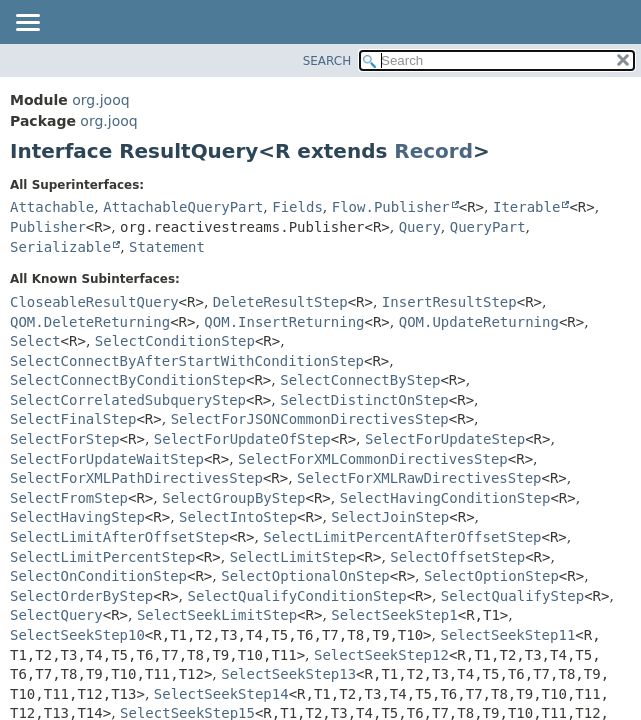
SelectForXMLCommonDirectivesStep (373, 459)
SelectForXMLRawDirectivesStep (419, 478)
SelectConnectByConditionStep (128, 380)
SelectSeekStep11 (507, 635)
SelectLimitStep (293, 557)
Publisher (48, 227)
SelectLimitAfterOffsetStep (119, 537)
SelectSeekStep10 (77, 635)
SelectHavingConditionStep (445, 498)
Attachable (52, 207)
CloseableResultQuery (94, 302)
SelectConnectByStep (360, 380)
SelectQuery (56, 615)
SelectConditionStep (175, 341)
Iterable (526, 207)
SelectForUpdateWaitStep (107, 459)
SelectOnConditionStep (98, 576)
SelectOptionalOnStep (305, 576)
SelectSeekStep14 (221, 694)
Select (35, 341)
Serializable (60, 247)
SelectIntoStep (238, 517)
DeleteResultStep (280, 302)
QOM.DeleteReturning (90, 322)
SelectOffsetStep (457, 557)
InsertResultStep (449, 302)
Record (433, 151)
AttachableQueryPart (183, 207)
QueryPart (488, 227)
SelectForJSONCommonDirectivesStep (310, 419)
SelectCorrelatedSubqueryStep (128, 400)
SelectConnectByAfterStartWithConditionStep (187, 361)
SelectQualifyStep (512, 596)
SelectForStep (65, 439)
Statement (167, 247)
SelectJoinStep (390, 517)
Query (420, 227)
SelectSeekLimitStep (217, 615)
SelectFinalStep (73, 419)
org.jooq (100, 100)
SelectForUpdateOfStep (242, 439)
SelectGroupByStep (233, 498)
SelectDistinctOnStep (364, 400)
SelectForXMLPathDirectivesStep (136, 478)
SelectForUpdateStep (445, 439)
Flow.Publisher (391, 207)
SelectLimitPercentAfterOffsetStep (402, 537)
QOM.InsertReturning (284, 322)
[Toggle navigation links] (27, 24)
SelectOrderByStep (81, 596)
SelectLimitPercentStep (102, 557)
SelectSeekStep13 (288, 674)
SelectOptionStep (491, 576)
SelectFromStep (69, 498)
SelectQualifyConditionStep (297, 596)
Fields (297, 207)
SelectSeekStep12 (381, 655)
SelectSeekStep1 (394, 615)
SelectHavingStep (77, 517)
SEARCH (327, 61)
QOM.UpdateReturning (479, 322)
